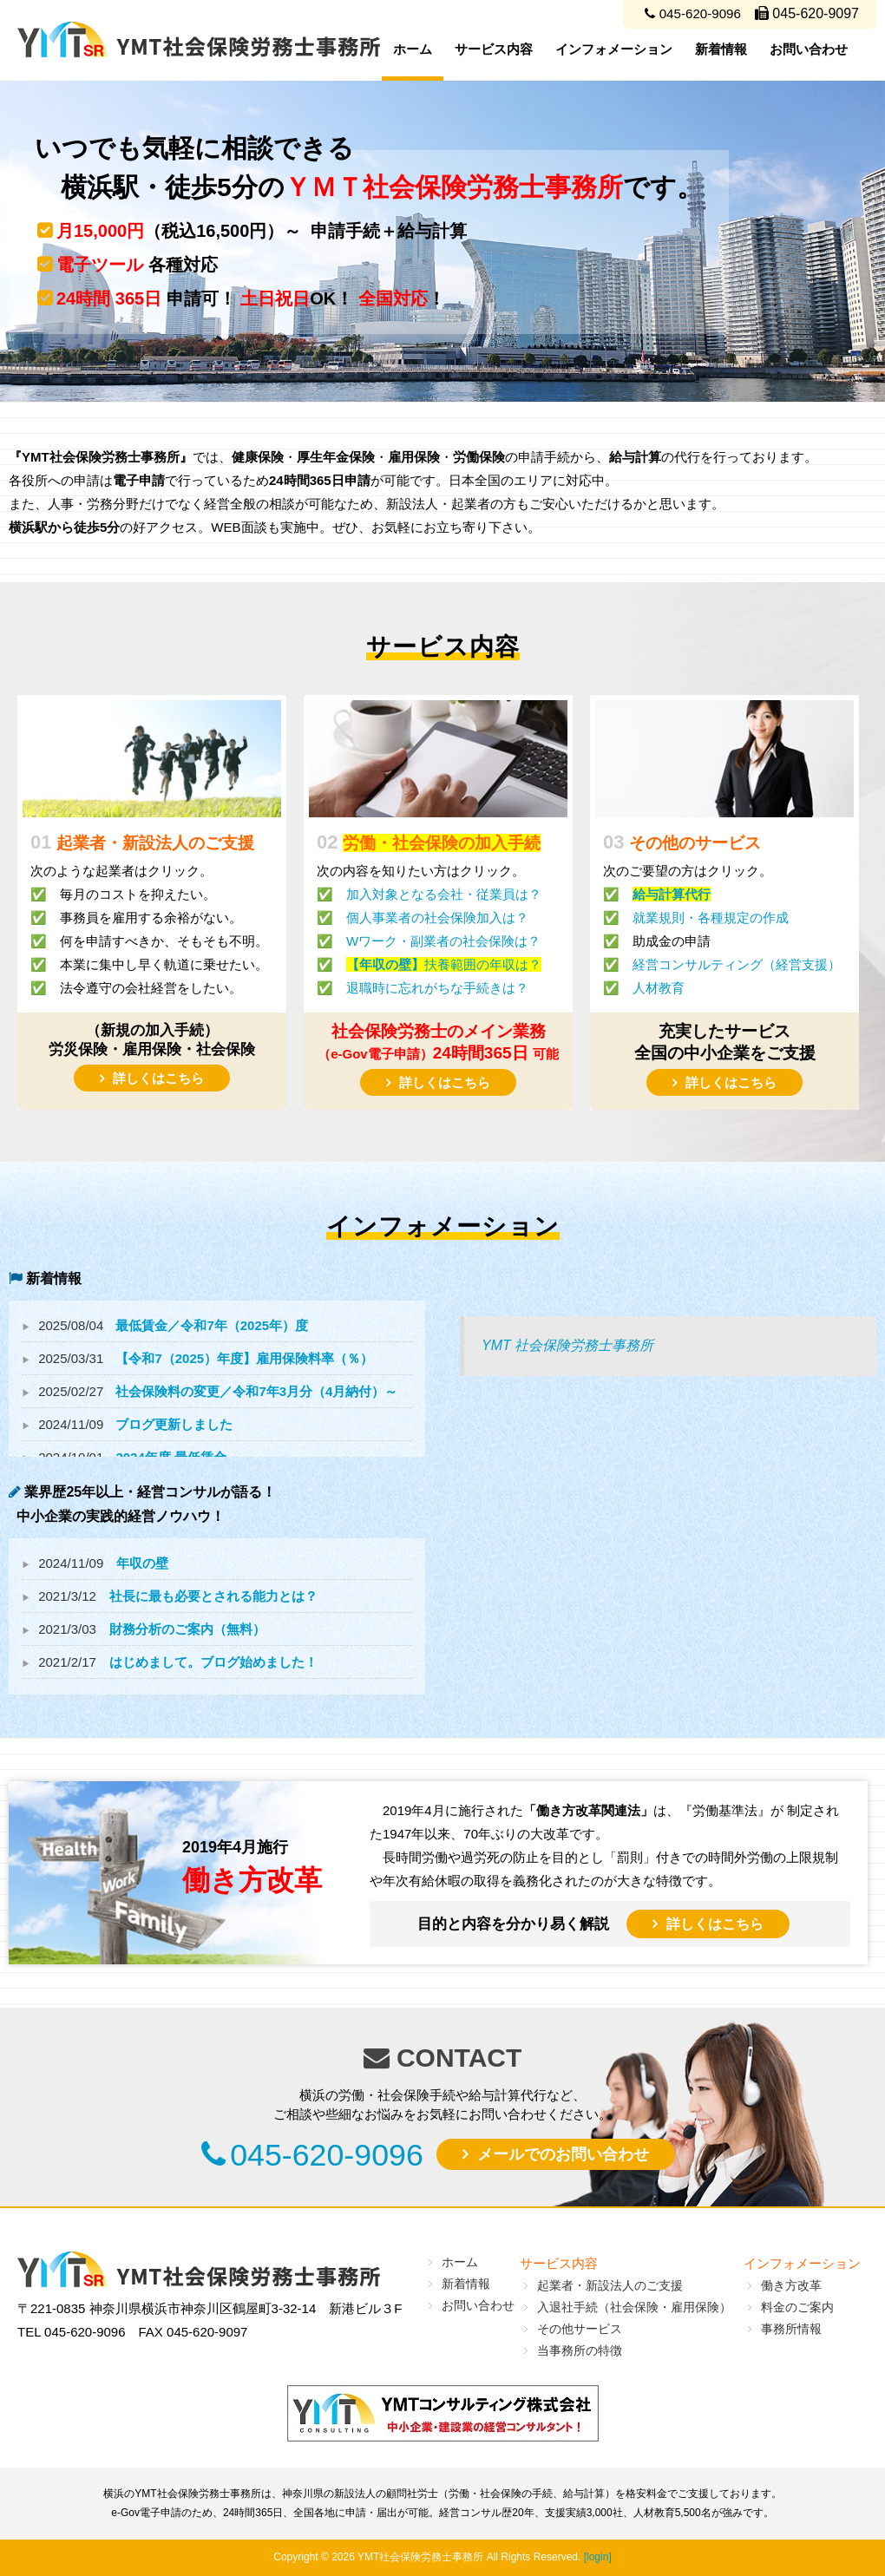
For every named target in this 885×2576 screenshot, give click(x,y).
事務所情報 (791, 2329)
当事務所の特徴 (579, 2350)
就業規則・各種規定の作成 (711, 917)
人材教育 (659, 987)
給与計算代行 (672, 894)
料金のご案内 (797, 2307)
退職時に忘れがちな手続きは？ (437, 987)
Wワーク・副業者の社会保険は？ (443, 941)
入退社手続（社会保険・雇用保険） (634, 2307)
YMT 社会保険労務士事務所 (567, 1345)
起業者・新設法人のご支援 (610, 2285)
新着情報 (721, 49)
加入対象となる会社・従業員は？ (443, 894)
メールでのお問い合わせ (576, 2156)
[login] (598, 2557)
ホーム (412, 49)
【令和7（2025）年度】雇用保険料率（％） (244, 1358)
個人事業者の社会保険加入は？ (437, 917)
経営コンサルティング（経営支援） (737, 964)
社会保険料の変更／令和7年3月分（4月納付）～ (256, 1391)
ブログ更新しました (174, 1424)
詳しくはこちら (158, 1078)
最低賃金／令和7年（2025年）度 (211, 1325)
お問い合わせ (809, 49)
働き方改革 (791, 2285)
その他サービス (579, 2329)
